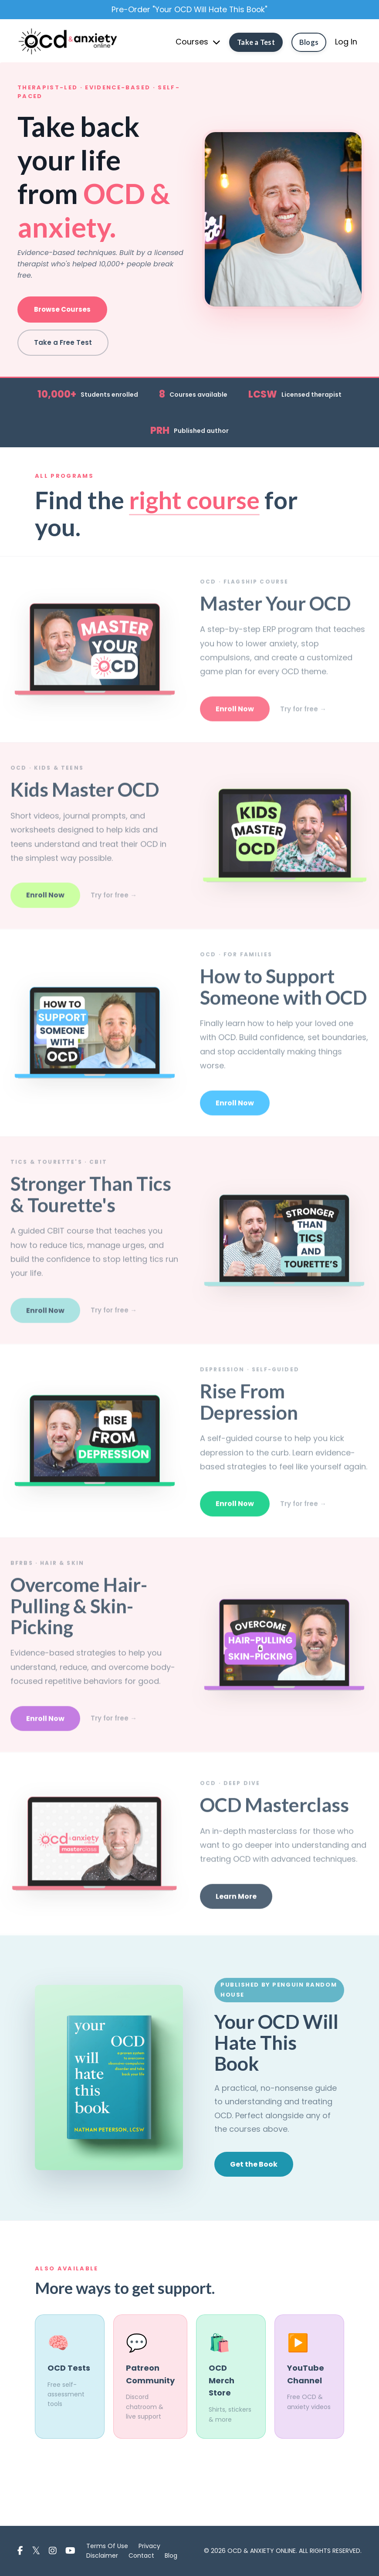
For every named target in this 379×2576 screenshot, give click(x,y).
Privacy (149, 2546)
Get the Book (253, 2164)
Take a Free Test (63, 342)
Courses (198, 43)
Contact (141, 2555)
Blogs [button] (308, 43)
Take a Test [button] (256, 43)
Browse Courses (62, 309)
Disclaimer (102, 2555)
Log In (346, 43)
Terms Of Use (107, 2546)
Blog (171, 2555)
